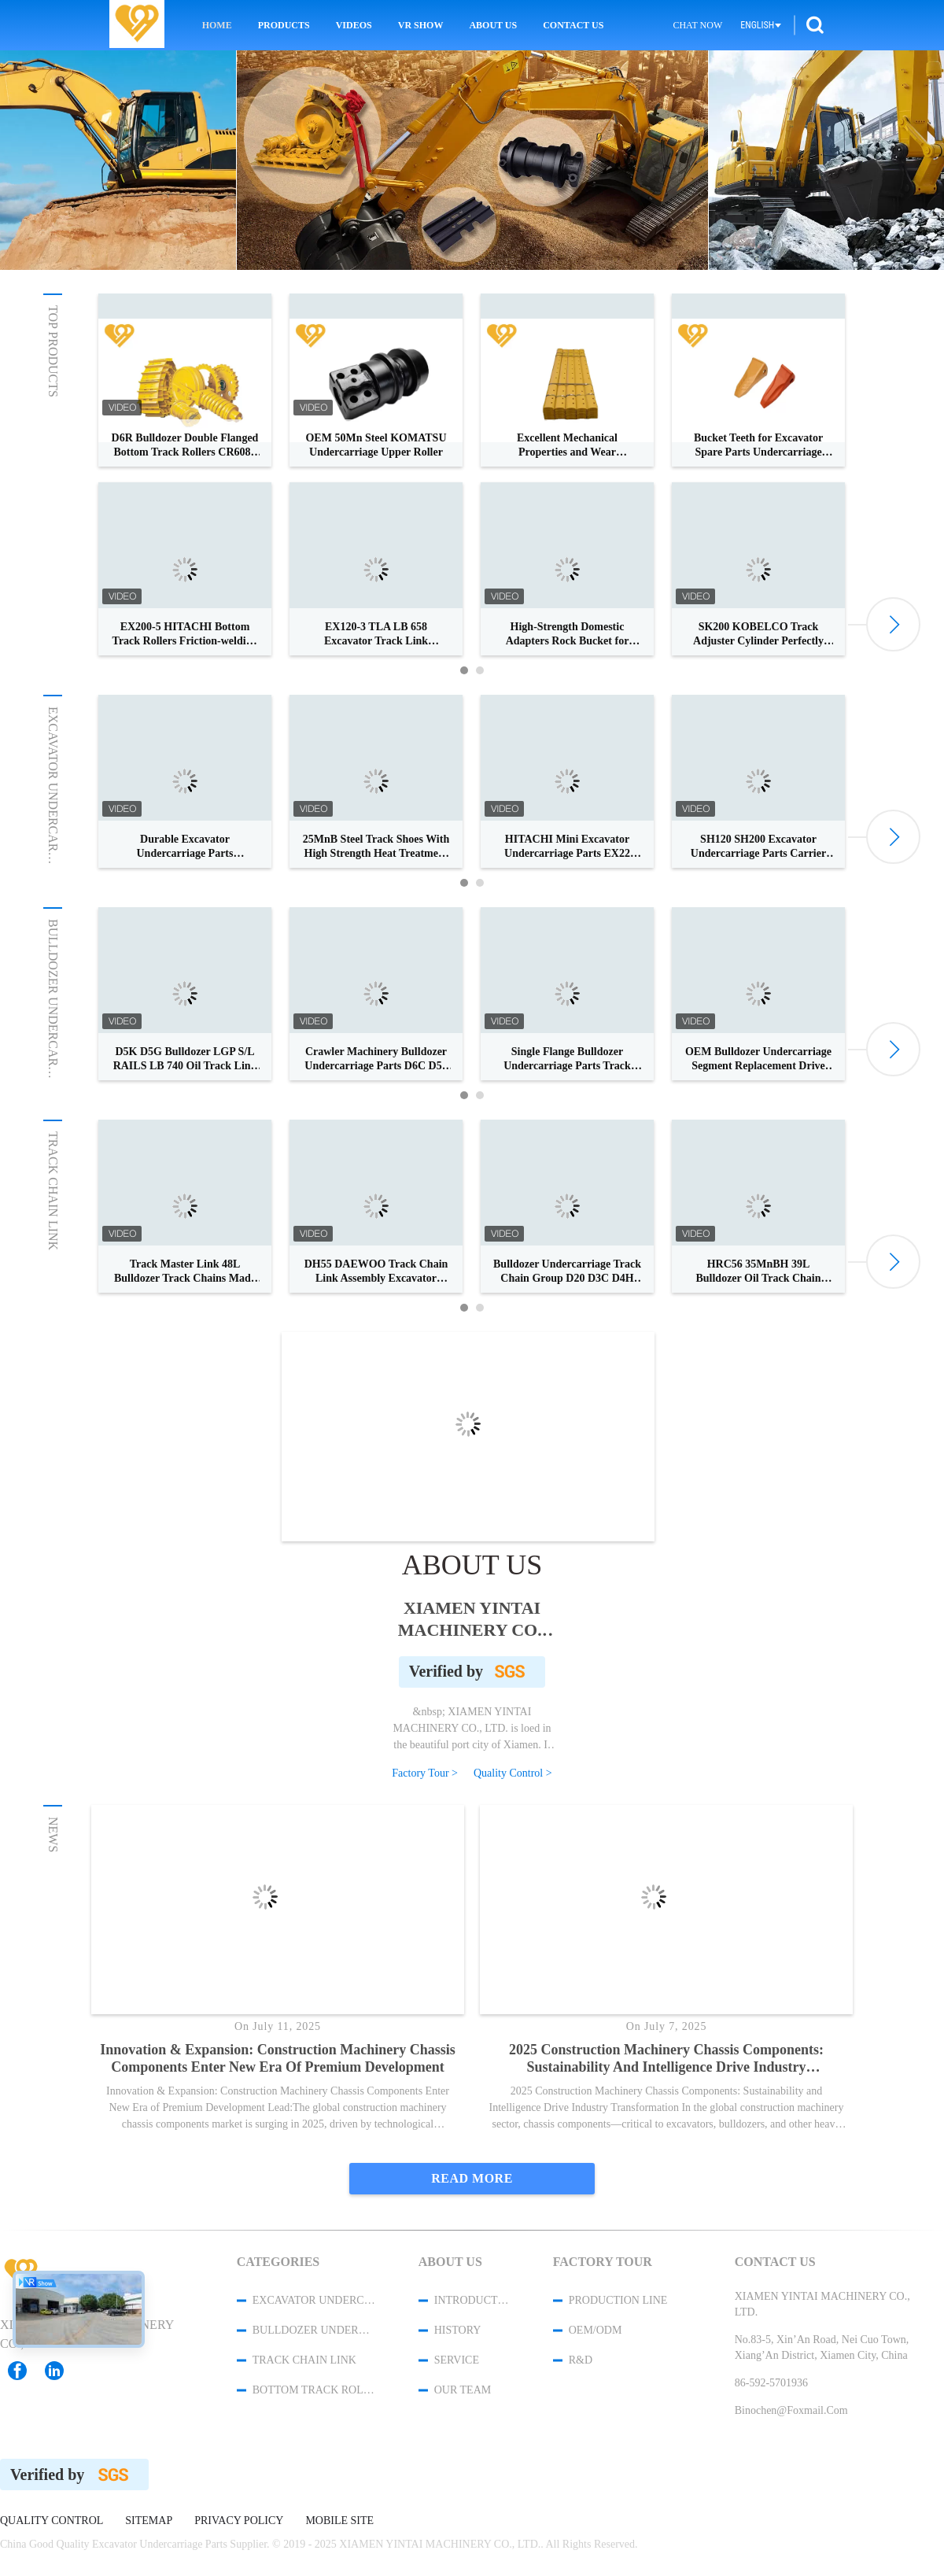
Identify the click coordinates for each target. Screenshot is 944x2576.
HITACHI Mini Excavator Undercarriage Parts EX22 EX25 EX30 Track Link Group (567, 847)
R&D (580, 2360)
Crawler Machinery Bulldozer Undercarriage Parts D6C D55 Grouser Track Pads (375, 1059)
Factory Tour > (425, 1773)
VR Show (421, 25)
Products (284, 25)
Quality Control (51, 2520)
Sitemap (148, 2520)
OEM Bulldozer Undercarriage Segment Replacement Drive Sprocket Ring (758, 1059)
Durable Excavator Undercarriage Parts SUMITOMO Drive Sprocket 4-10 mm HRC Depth (185, 847)
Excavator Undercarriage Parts (53, 819)
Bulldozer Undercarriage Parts (53, 1032)
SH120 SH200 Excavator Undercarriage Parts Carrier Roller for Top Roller (758, 847)
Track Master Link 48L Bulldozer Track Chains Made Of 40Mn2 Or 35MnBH (185, 1272)
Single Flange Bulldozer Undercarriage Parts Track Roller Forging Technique (567, 1059)
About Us (493, 25)
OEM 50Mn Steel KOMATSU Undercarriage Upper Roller (375, 445)
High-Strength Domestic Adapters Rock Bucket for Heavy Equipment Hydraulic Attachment (568, 634)
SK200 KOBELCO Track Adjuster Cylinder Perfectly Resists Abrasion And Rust (758, 634)
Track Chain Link (53, 1190)
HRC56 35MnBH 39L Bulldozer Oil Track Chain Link (757, 1272)
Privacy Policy (238, 2520)
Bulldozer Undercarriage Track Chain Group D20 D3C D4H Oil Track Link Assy (567, 1272)
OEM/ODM (595, 2330)
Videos (354, 25)
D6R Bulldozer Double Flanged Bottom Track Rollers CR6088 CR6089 (185, 445)
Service (456, 2360)
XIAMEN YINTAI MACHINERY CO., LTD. (472, 1619)
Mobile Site (339, 2520)
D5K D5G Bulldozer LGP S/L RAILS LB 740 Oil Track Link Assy (185, 1059)
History (457, 2330)
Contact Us (573, 25)
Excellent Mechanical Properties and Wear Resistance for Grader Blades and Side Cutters (567, 445)
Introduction (472, 2300)
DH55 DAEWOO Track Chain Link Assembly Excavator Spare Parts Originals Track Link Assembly (376, 1272)
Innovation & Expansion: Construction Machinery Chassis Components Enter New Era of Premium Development (277, 2058)
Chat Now (697, 25)
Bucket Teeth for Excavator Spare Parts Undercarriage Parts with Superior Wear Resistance (758, 445)
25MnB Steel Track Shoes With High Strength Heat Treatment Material (376, 847)
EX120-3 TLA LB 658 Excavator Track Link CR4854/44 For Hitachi (376, 634)
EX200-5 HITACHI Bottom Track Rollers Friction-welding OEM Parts (185, 634)
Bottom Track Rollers (315, 2390)
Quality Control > (513, 1773)
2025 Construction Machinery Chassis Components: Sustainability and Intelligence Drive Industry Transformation (666, 2059)
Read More (472, 2178)
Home (217, 25)
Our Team (462, 2390)
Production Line (618, 2300)
